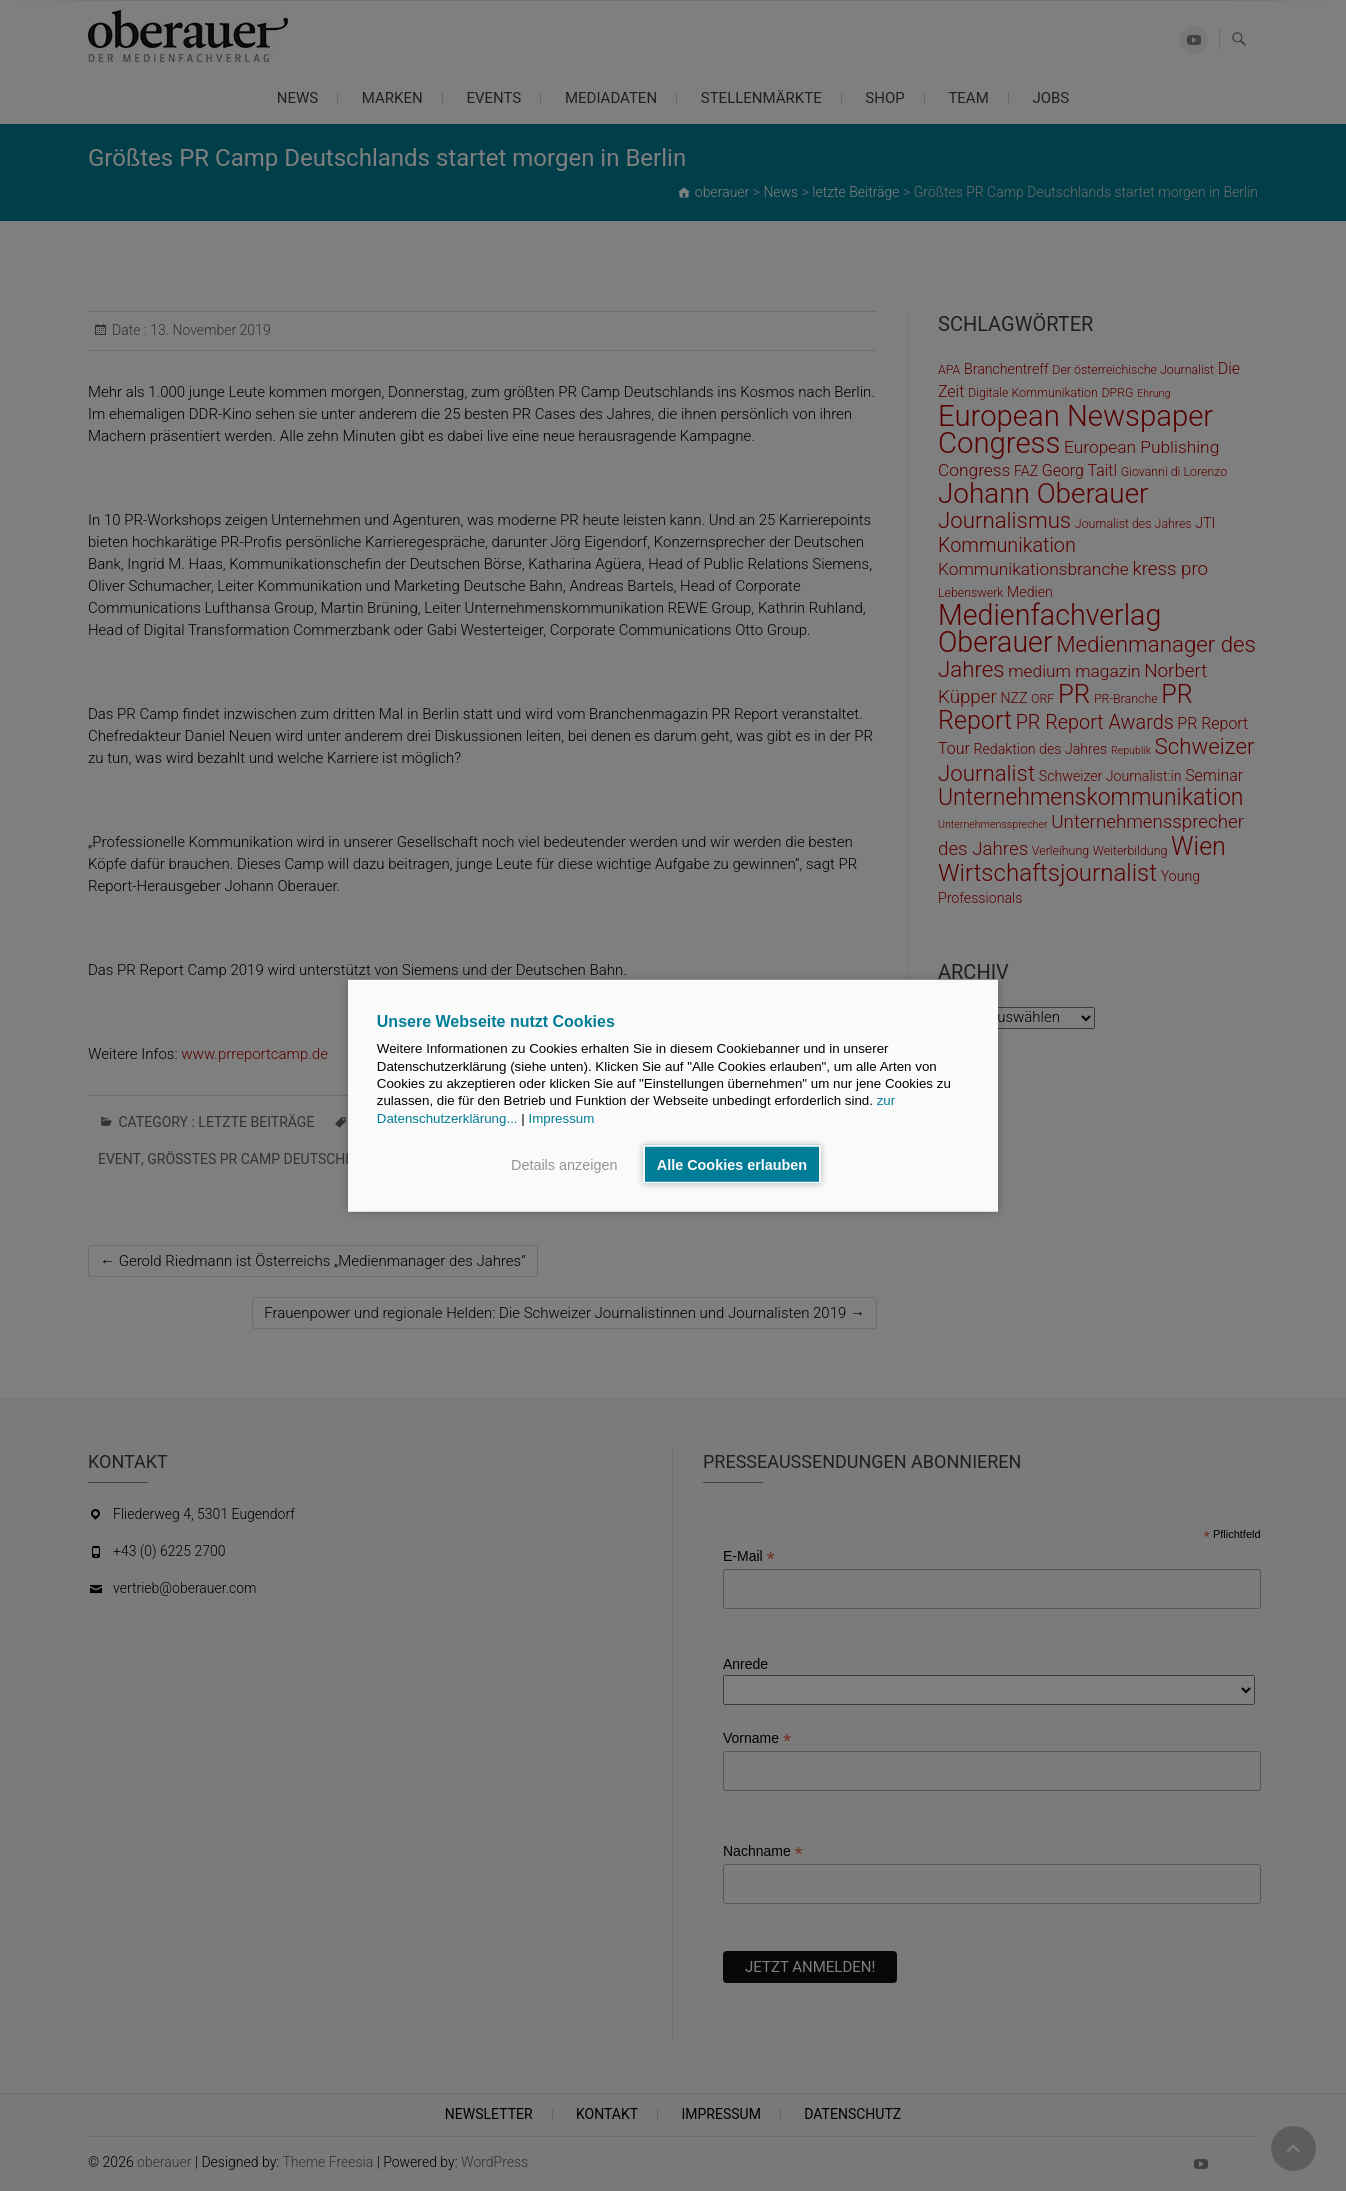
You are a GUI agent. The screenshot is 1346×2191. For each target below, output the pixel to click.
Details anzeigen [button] (564, 1164)
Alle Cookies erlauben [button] (732, 1164)
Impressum (561, 1117)
